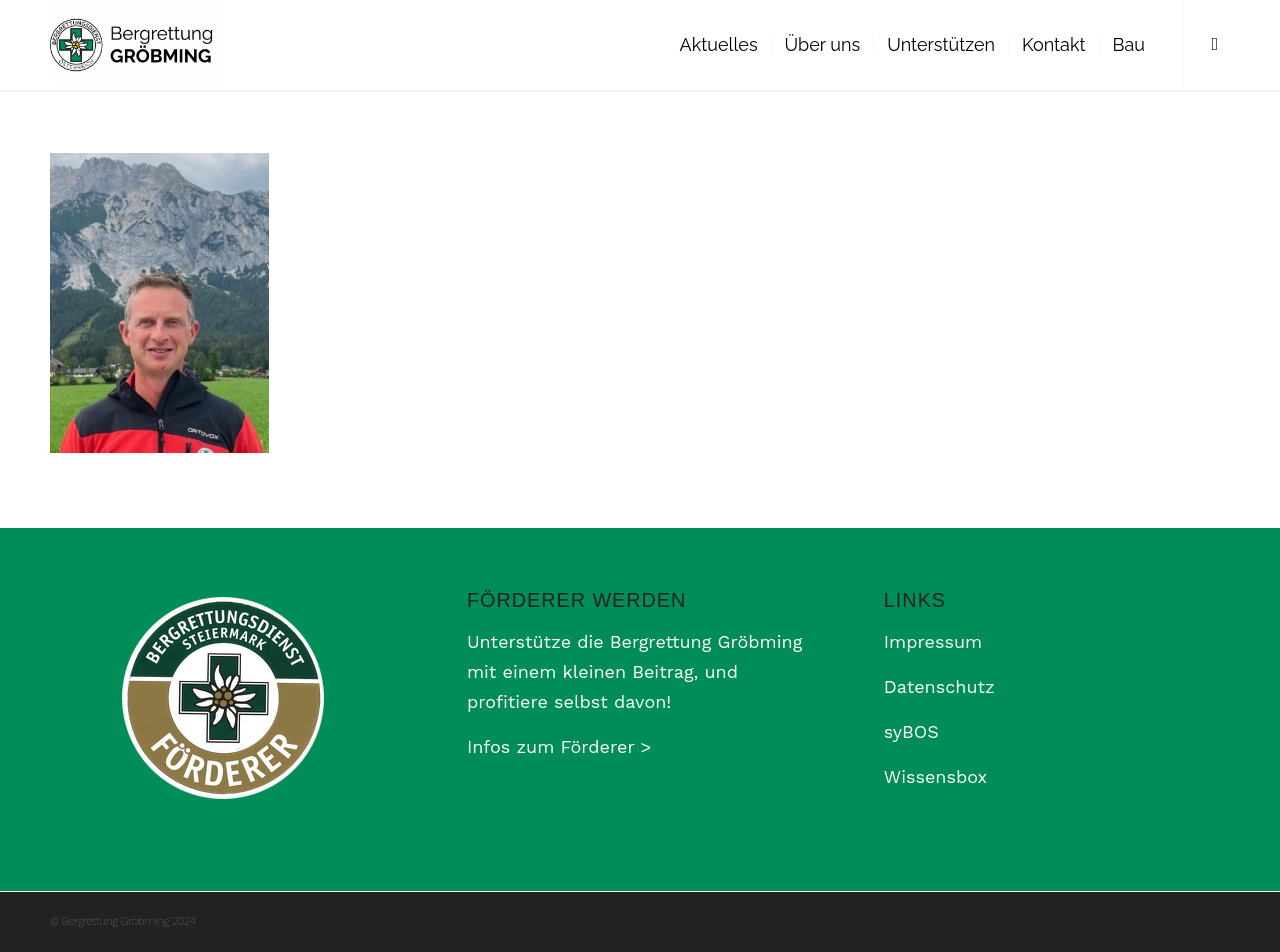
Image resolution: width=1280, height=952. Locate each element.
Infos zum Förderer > (559, 746)
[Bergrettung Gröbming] (137, 45)
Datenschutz (939, 686)
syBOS (911, 731)
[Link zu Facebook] (1215, 44)
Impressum (933, 641)
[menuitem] (719, 45)
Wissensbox (935, 776)
